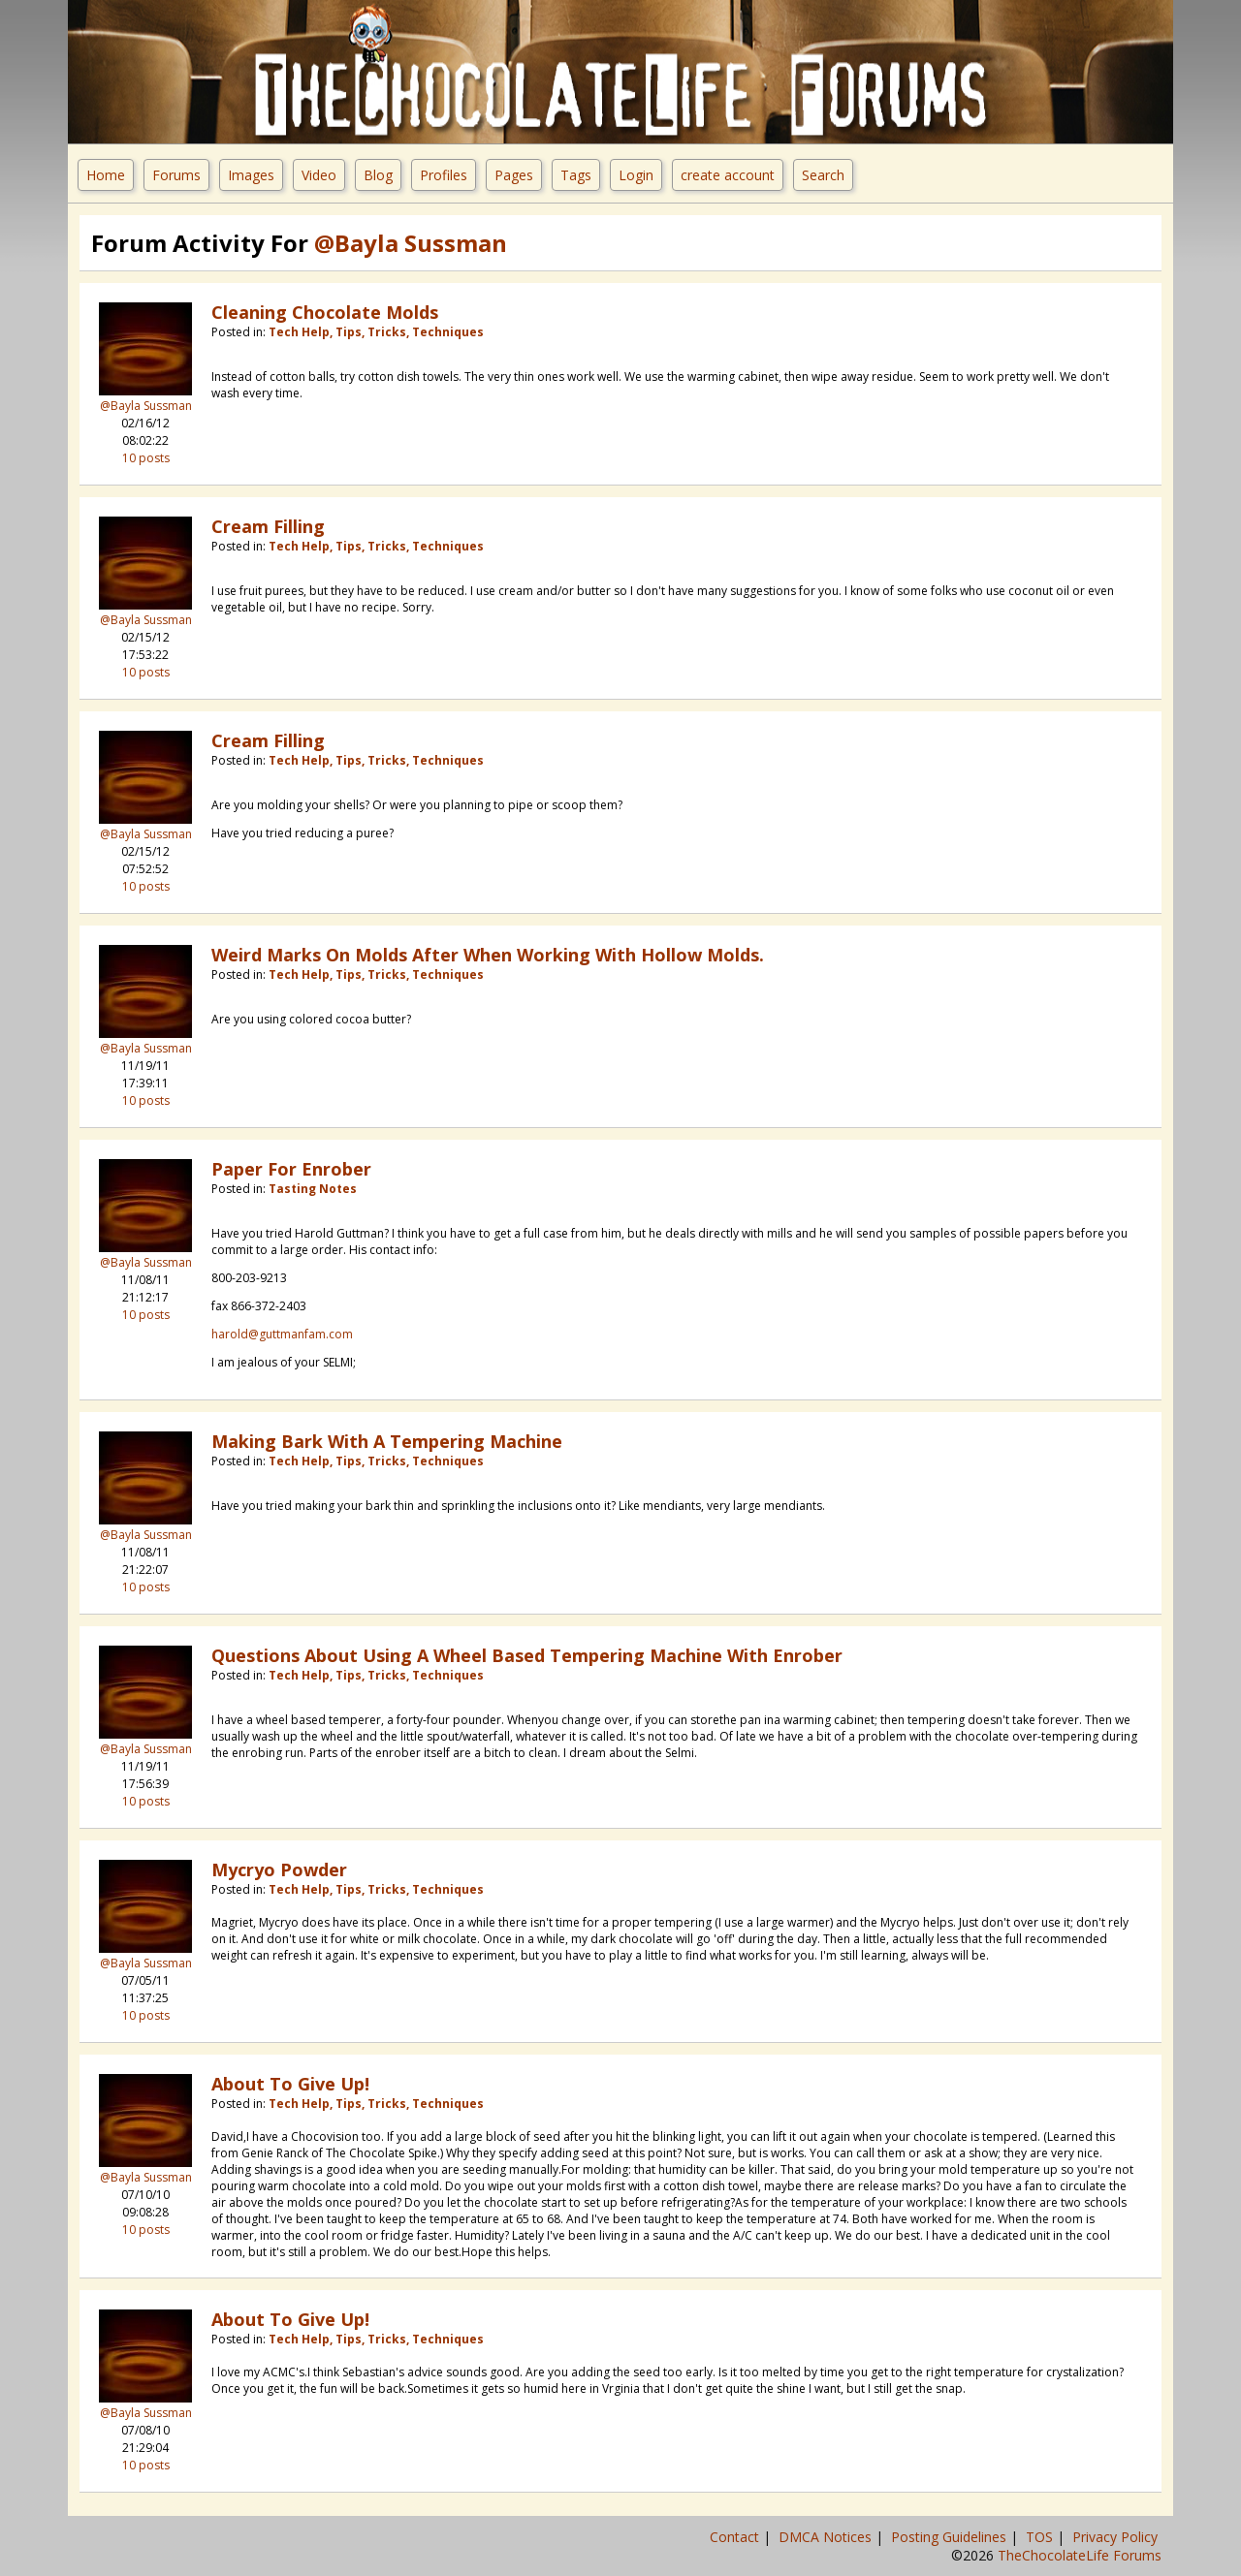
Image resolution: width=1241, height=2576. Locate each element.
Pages (513, 175)
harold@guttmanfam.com (282, 1334)
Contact (736, 2537)
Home (105, 175)
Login (636, 175)
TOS (1041, 2537)
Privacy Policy (1116, 2537)
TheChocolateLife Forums (1079, 2555)
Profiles (443, 175)
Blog (378, 175)
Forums (176, 175)
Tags (575, 175)
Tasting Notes (313, 1188)
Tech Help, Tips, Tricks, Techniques (376, 332)
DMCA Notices (827, 2537)
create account (728, 175)
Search (823, 175)
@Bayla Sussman (146, 405)
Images (251, 175)
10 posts (146, 458)
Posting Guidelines (950, 2537)
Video (319, 175)
